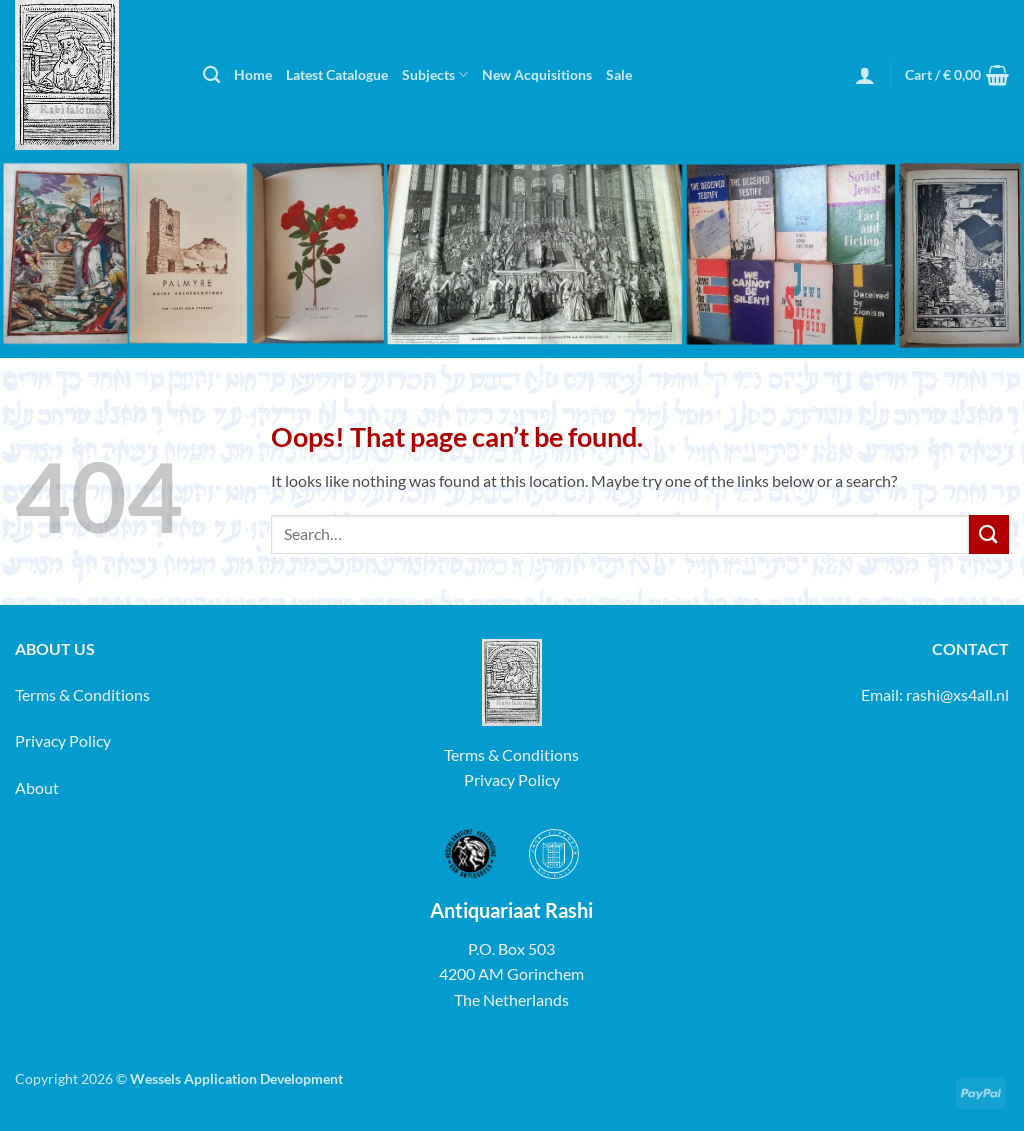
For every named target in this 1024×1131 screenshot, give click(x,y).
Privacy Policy (63, 740)
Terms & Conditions (82, 694)
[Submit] (989, 534)
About (37, 787)
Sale (619, 74)
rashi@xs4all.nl (957, 694)
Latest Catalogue (337, 74)
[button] (865, 75)
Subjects (435, 74)
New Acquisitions (537, 74)
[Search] (211, 75)
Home (253, 74)
